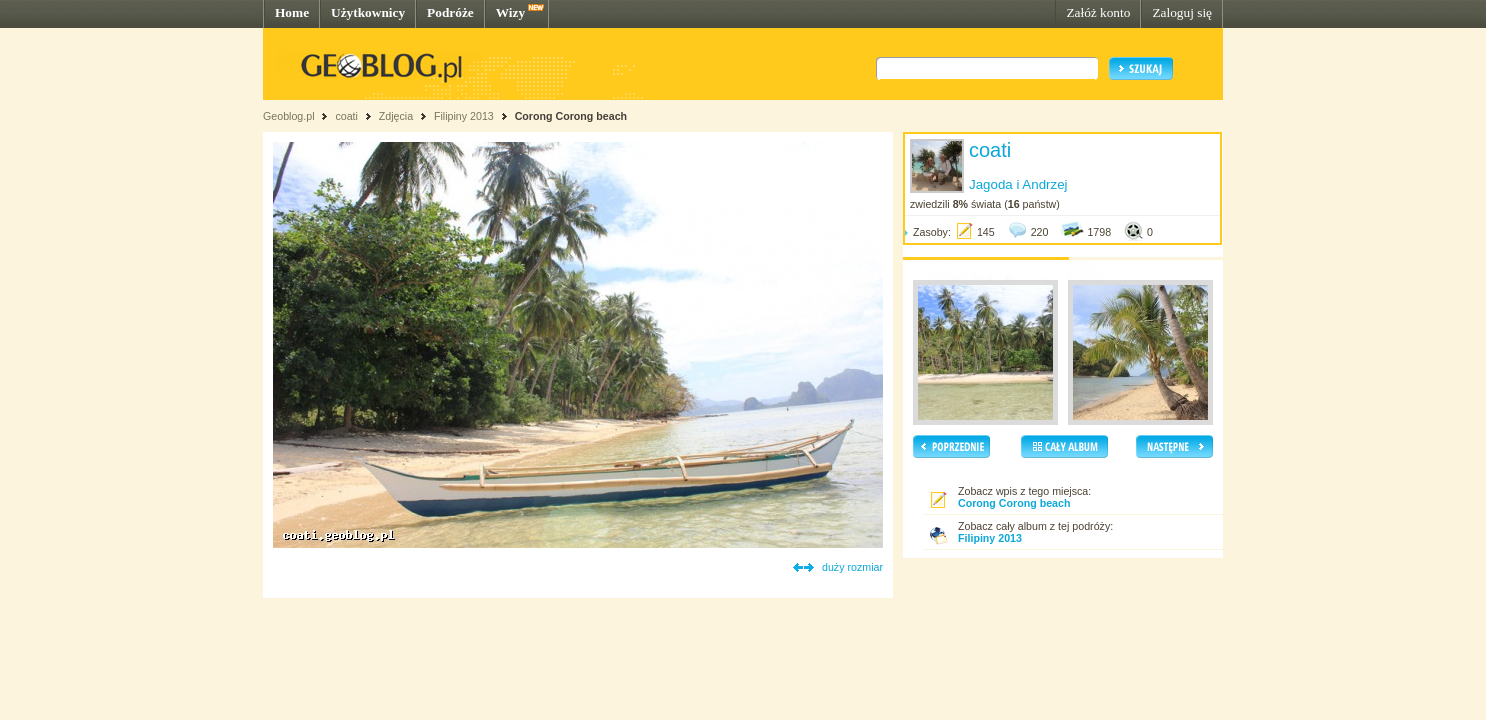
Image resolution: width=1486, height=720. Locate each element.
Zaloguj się (1182, 12)
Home (292, 12)
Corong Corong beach (571, 116)
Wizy (510, 12)
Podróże (450, 12)
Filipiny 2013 (464, 116)
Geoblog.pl (289, 116)
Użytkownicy (368, 12)
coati (346, 116)
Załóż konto (1098, 12)
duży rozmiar (852, 567)
